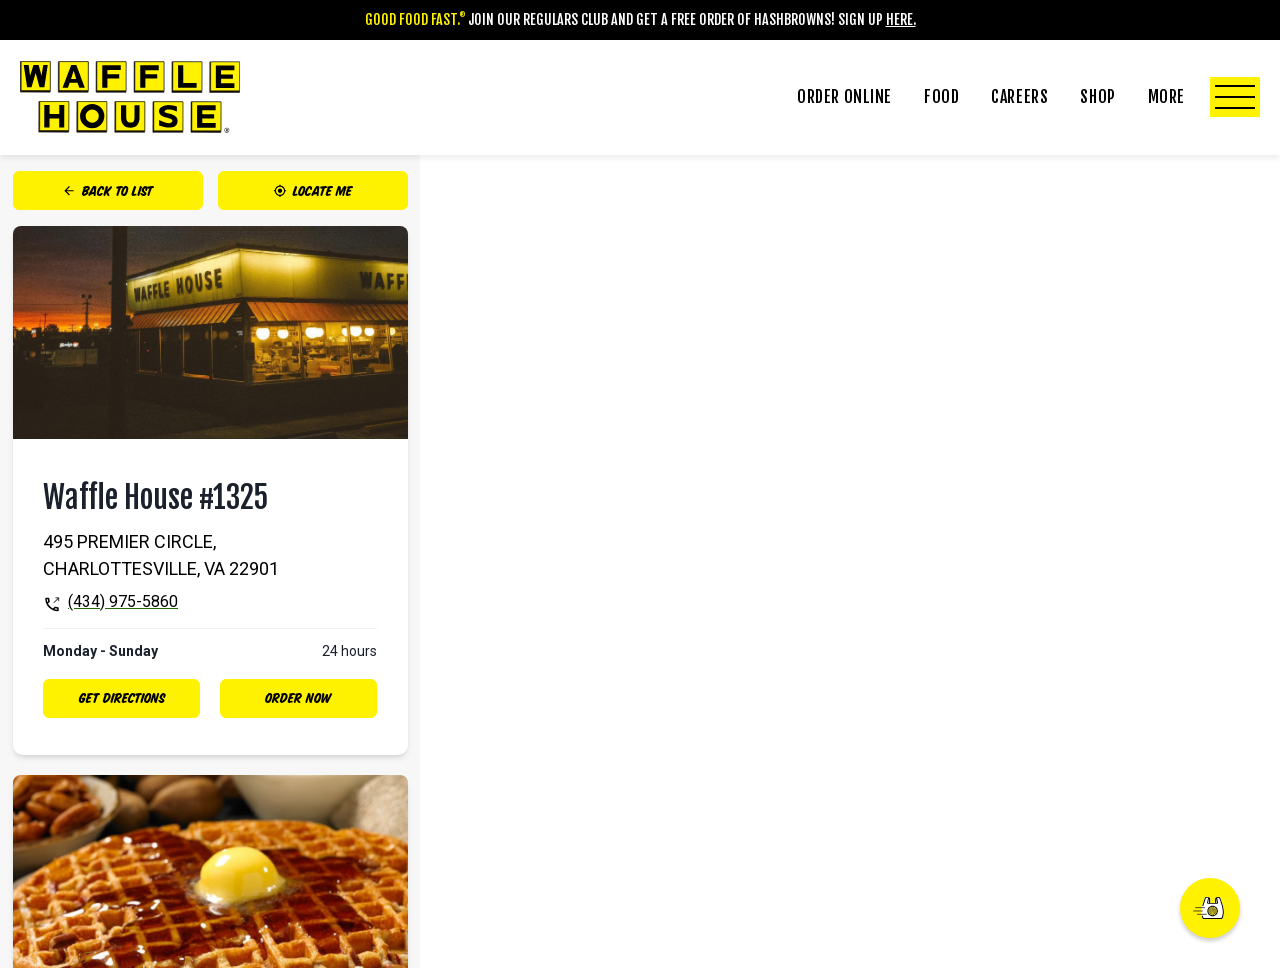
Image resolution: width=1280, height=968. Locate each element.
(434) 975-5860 (123, 601)
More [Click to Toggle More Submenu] (1204, 97)
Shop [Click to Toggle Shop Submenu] (1097, 97)
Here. (901, 19)
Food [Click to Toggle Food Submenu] (941, 97)
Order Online (844, 97)
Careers (1019, 97)
